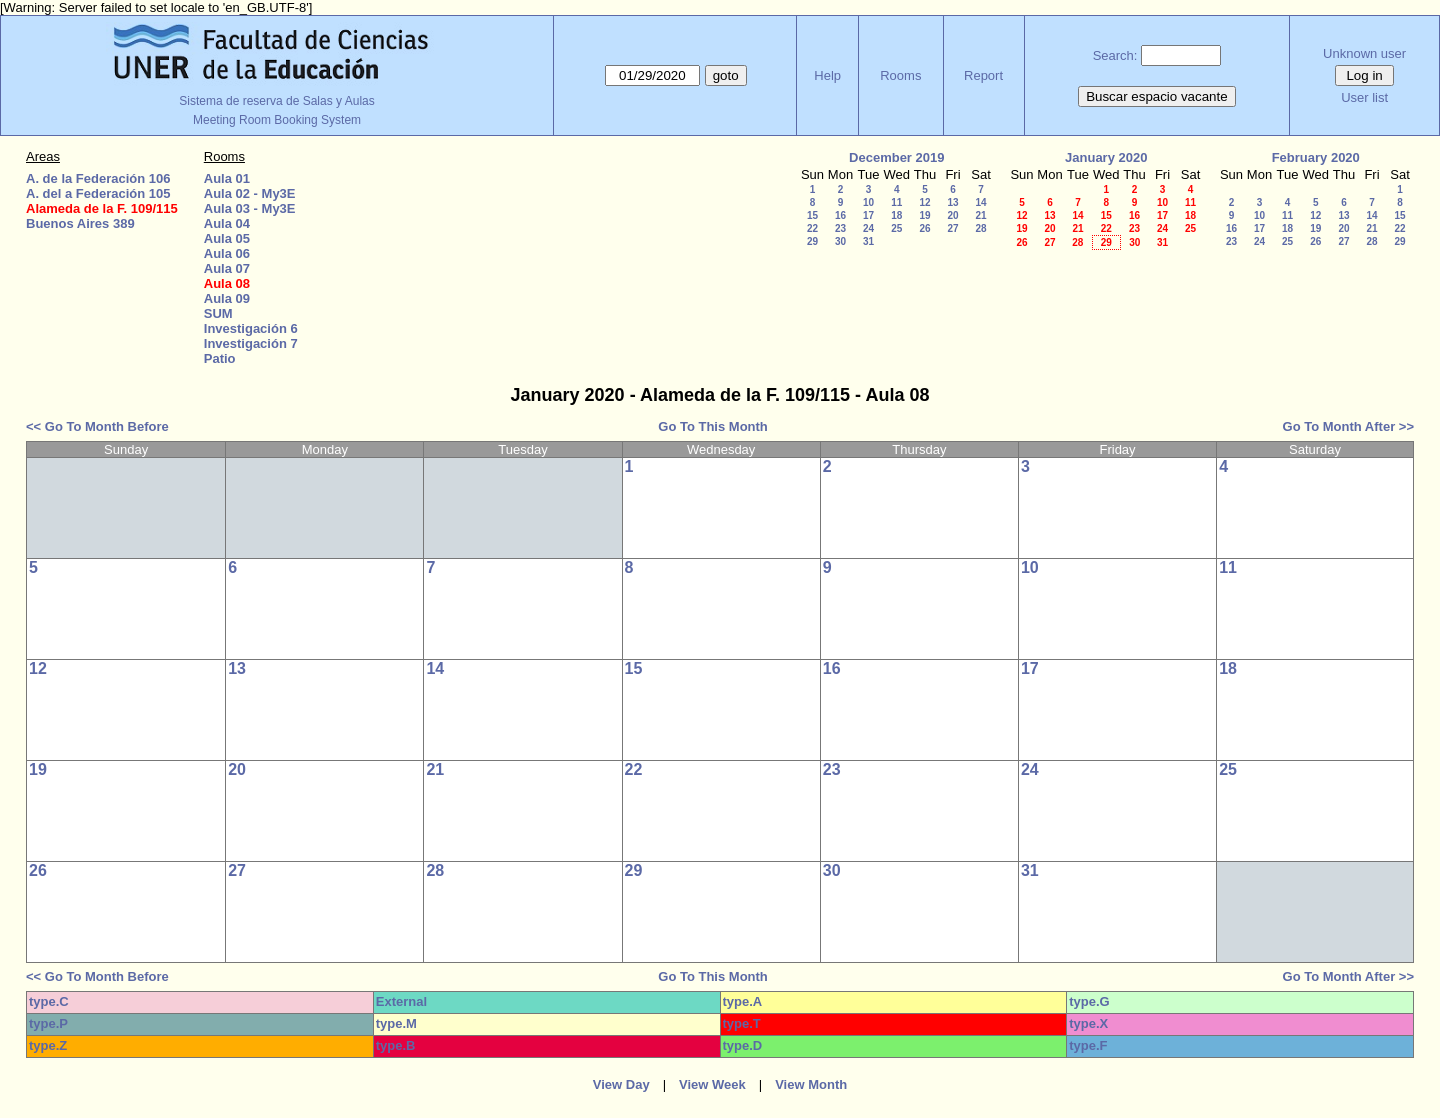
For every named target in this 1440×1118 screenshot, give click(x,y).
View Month (811, 1084)
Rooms (900, 75)
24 (868, 228)
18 (896, 215)
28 (980, 228)
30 (840, 241)
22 (812, 228)
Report (983, 75)
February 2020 (1316, 157)
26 (924, 228)
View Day (621, 1084)
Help (827, 75)
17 (868, 215)
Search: (1115, 55)
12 (924, 202)
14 (980, 202)
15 (812, 215)
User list (1364, 97)
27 (952, 228)
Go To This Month (713, 426)
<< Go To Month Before (97, 426)
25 (896, 228)
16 (840, 215)
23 (840, 228)
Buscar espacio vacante (1157, 96)
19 (924, 215)
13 (952, 202)
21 (980, 215)
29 (812, 241)
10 (868, 202)
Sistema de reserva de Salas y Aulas (276, 101)
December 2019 (896, 157)
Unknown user (1364, 53)
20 (952, 215)
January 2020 (1106, 157)
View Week (712, 1084)
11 (896, 202)
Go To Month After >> (1348, 426)
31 (868, 241)
